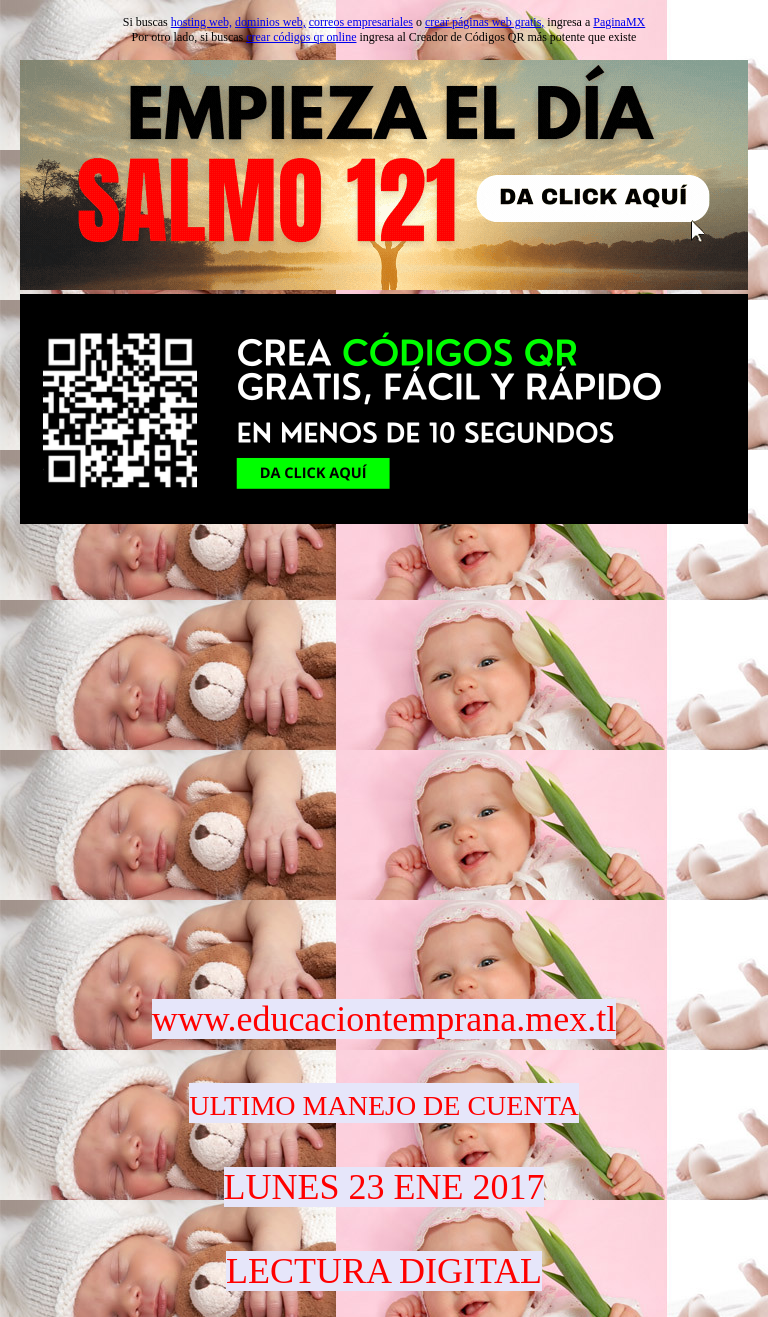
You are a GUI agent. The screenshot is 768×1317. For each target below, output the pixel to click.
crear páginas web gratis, (484, 22)
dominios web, (270, 22)
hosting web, (201, 22)
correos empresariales (361, 22)
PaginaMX (619, 22)
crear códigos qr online (301, 37)
